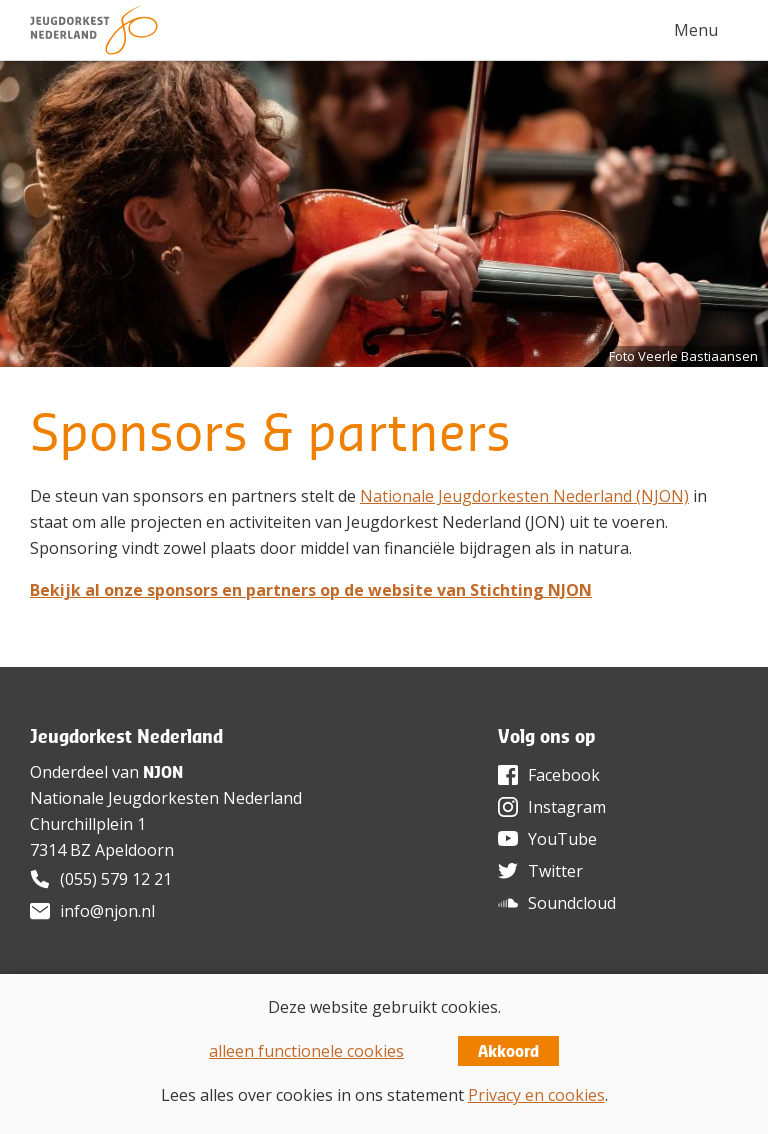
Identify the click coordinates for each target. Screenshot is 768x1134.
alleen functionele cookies (306, 1051)
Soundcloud (572, 903)
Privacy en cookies (536, 1095)
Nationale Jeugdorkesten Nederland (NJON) (524, 496)
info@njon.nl (107, 911)
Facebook (564, 775)
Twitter (555, 871)
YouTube (562, 839)
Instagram (567, 807)
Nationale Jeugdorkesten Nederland (166, 798)
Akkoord (508, 1051)
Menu (696, 30)
